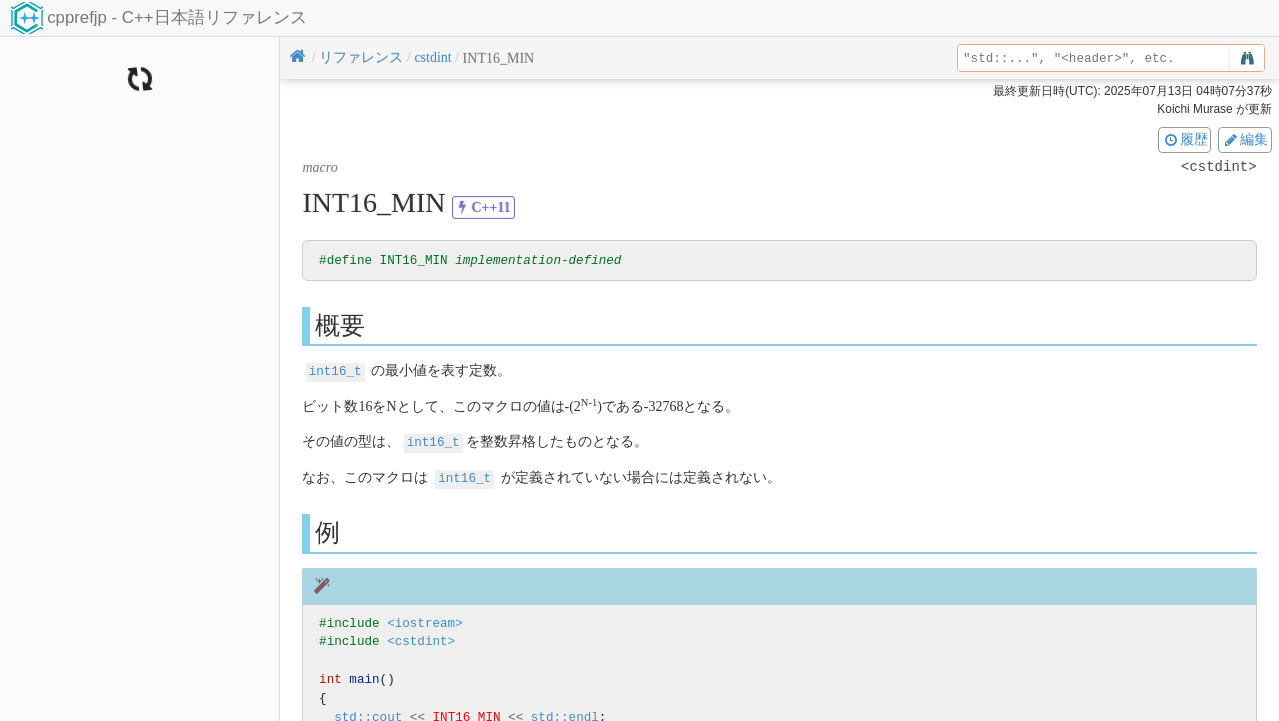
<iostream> (425, 621)
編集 (1245, 139)
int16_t (335, 371)
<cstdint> (421, 640)
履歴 (1185, 139)
